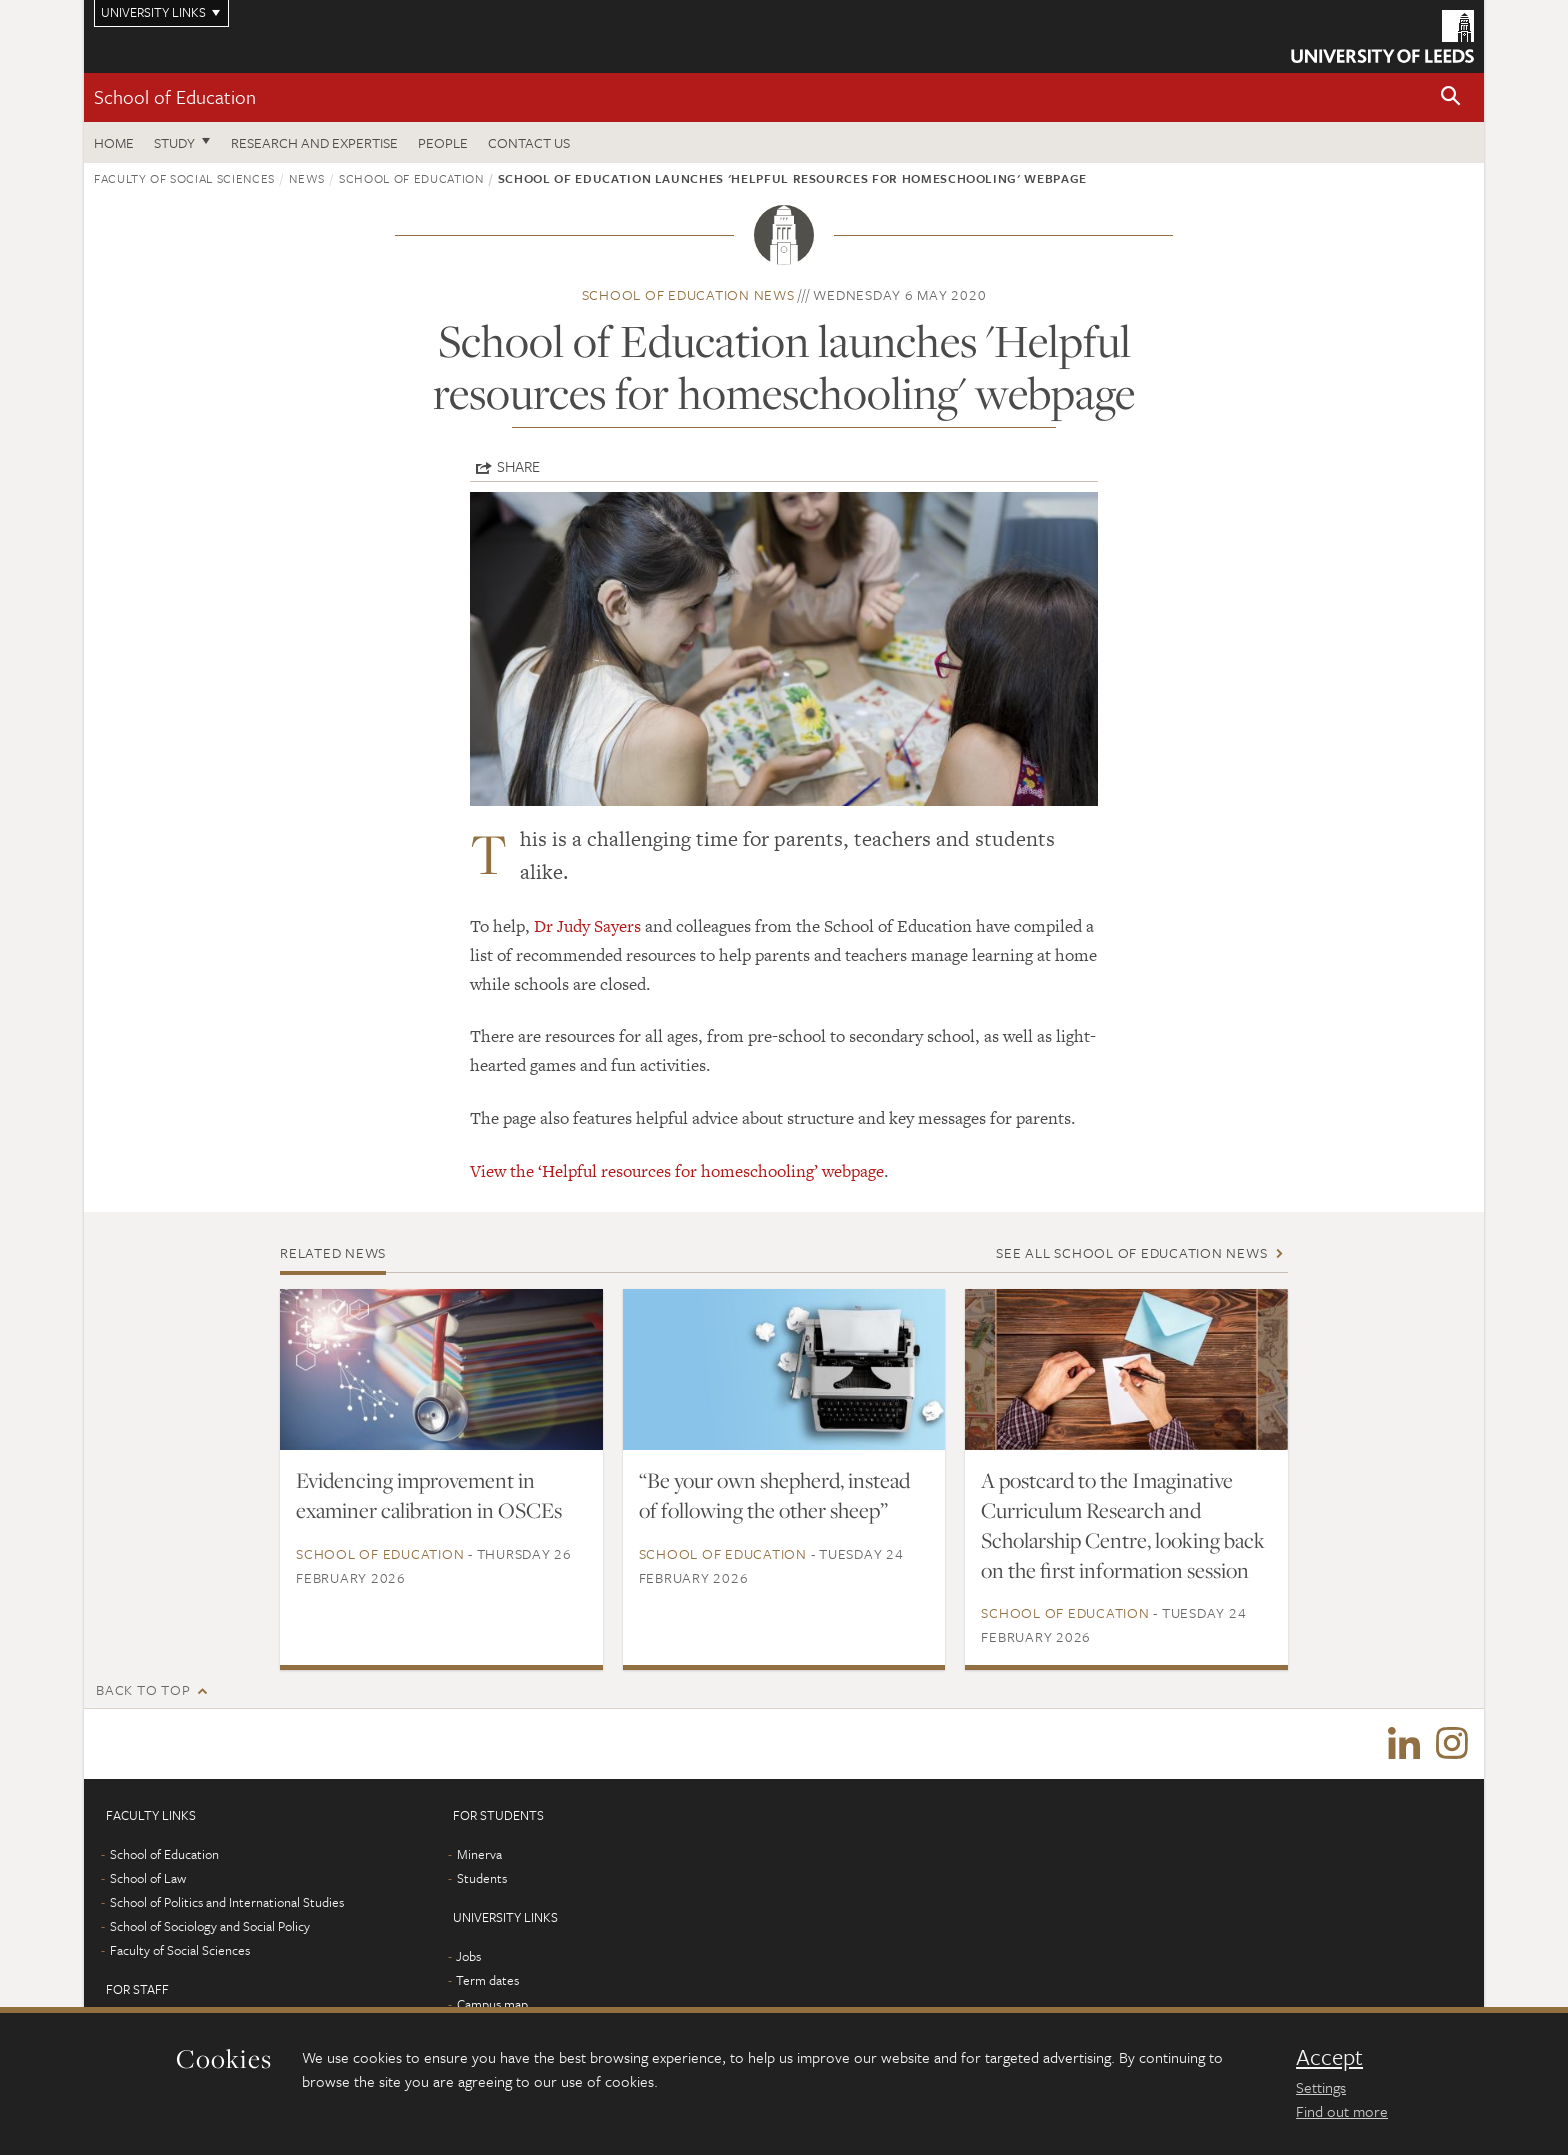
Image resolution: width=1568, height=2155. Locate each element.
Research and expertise (314, 142)
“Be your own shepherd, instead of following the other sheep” (774, 1495)
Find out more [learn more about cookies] (1342, 2111)
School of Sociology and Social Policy (210, 1926)
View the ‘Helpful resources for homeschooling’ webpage (677, 1171)
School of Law (148, 1878)
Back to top (143, 1689)
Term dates (487, 1980)
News (307, 178)
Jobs (468, 1956)
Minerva (479, 1854)
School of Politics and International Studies (227, 1902)
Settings (1321, 2087)
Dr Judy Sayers (587, 926)
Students (482, 1878)
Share (518, 466)
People (443, 142)
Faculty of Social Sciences (184, 178)
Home (114, 142)
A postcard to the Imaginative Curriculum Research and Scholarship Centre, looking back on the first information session (1123, 1525)
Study (174, 142)
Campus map (492, 2004)
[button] (1451, 97)
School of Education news (688, 294)
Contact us (529, 142)
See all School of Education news (1131, 1252)
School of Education (175, 96)
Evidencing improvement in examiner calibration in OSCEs (429, 1495)
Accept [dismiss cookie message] (1329, 2057)
